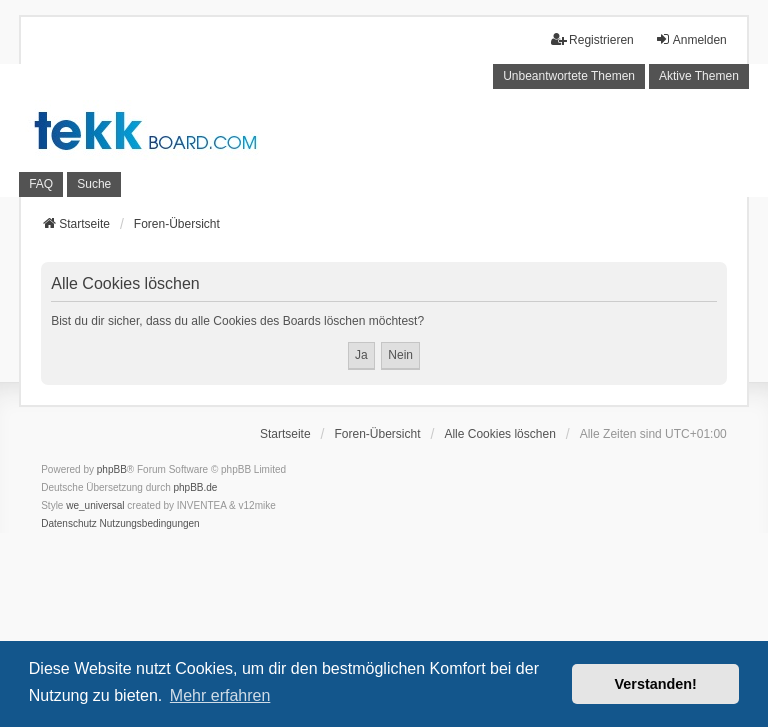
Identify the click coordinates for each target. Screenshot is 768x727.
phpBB (112, 469)
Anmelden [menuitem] (691, 39)
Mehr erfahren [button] (220, 695)
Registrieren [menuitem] (592, 39)
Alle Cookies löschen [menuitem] (499, 434)
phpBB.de (196, 487)
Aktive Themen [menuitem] (699, 76)
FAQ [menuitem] (41, 184)
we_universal (95, 505)
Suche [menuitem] (94, 184)
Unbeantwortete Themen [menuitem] (569, 76)
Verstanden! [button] (656, 684)
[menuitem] (69, 524)
